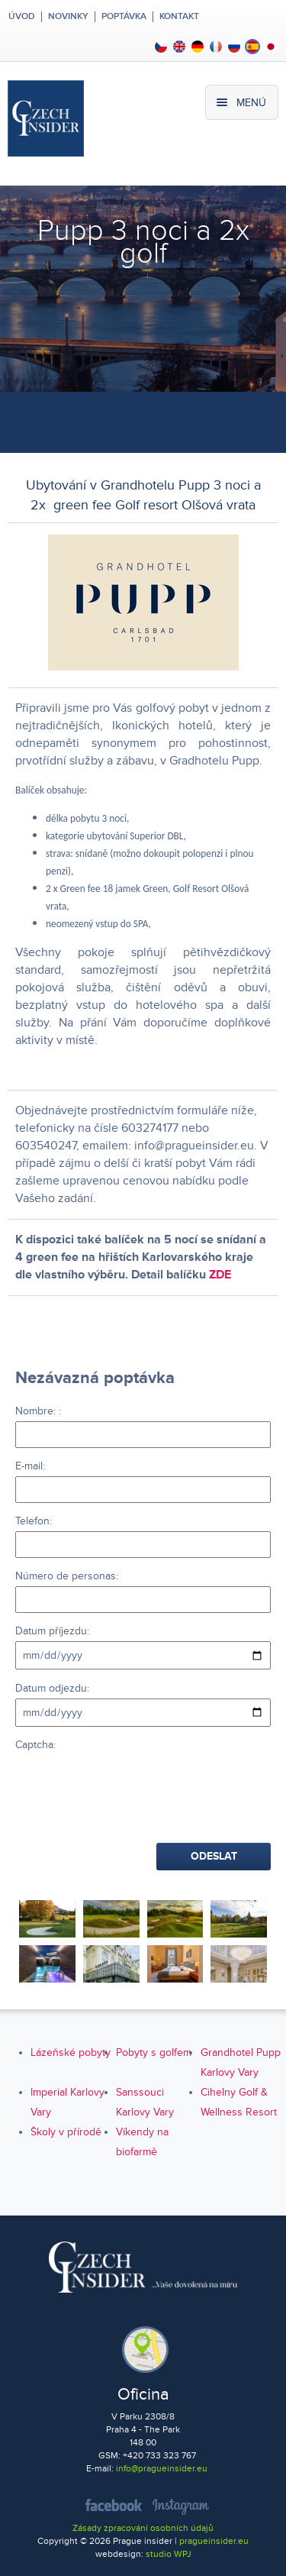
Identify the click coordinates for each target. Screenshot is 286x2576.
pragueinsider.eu (214, 2541)
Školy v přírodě (66, 2131)
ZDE (220, 1274)
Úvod (20, 16)
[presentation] (131, 1785)
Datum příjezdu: (52, 1630)
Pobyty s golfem (153, 2052)
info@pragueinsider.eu (161, 2468)
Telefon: (33, 1520)
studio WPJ (168, 2554)
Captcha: (35, 1744)
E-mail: (30, 1465)
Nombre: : (38, 1410)
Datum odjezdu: (52, 1688)
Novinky (68, 16)
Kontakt (179, 16)
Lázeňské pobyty (71, 2052)
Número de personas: (66, 1575)
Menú (251, 102)
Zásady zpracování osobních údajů (143, 2528)
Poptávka (123, 16)
